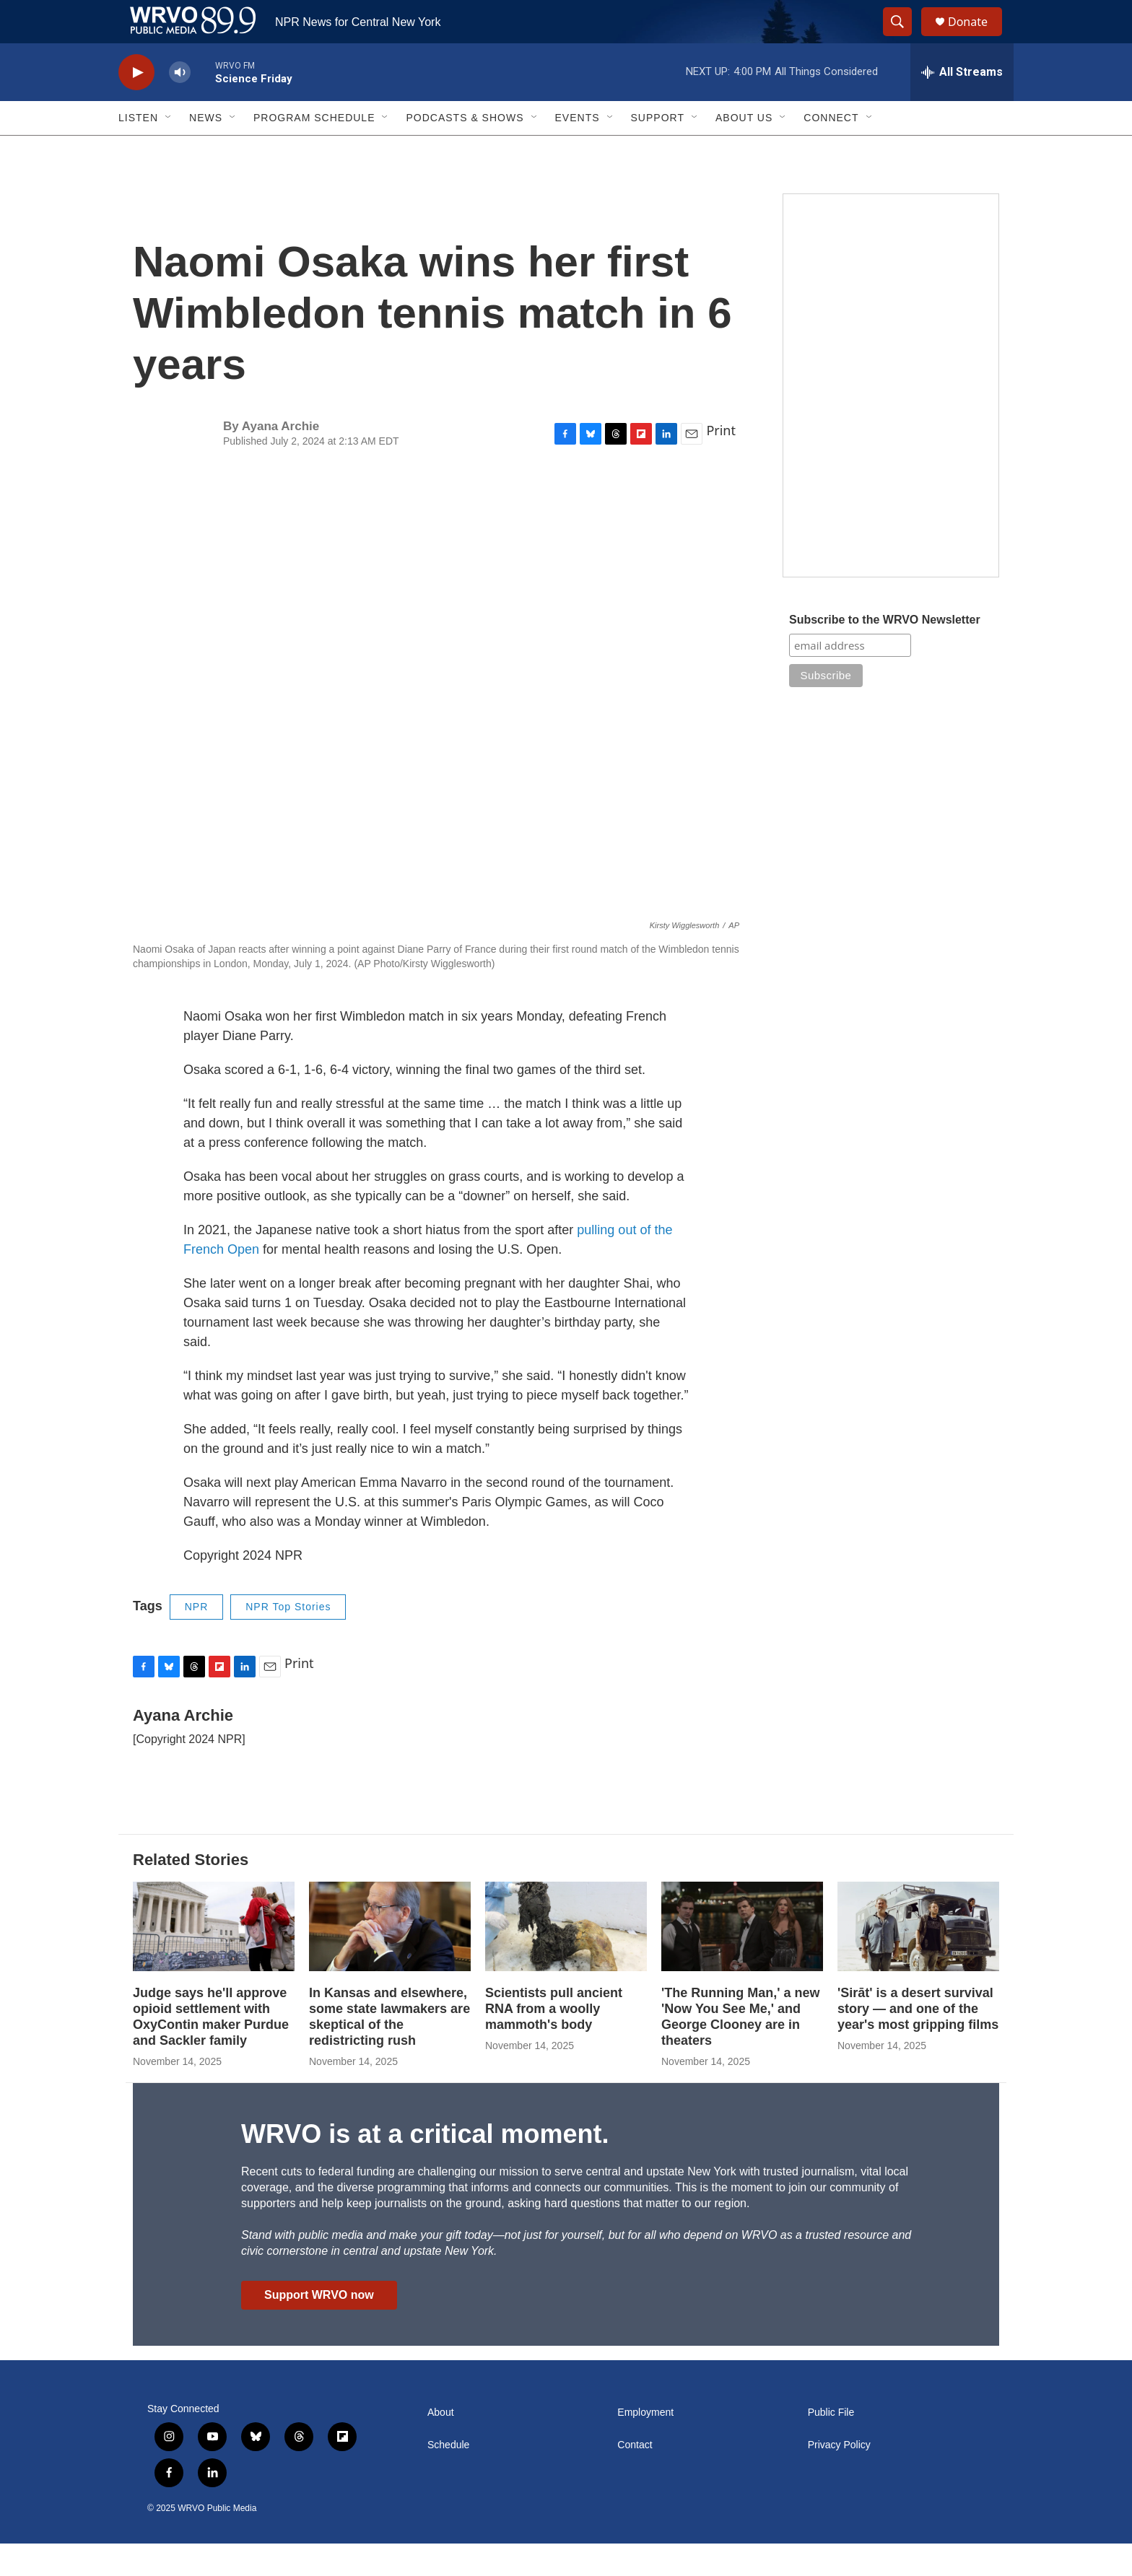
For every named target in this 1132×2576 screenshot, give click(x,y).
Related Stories (190, 1892)
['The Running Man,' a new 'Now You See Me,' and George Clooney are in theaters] (742, 1959)
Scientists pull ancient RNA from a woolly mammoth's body (553, 2041)
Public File (831, 2445)
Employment (645, 2445)
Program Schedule (314, 150)
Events (577, 150)
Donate (976, 37)
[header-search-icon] (903, 38)
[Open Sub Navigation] (169, 150)
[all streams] (962, 105)
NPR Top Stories (288, 1639)
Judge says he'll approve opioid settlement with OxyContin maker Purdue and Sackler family (211, 2049)
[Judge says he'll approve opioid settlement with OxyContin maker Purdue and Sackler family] (214, 1959)
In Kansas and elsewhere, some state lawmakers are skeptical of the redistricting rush (389, 2049)
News (205, 150)
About (440, 2445)
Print (721, 462)
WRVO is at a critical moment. (425, 2166)
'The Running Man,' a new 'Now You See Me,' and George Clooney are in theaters (740, 2049)
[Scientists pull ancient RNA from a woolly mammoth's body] (566, 1959)
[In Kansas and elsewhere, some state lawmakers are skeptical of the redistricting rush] (390, 1959)
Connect (831, 150)
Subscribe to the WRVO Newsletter (884, 652)
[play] (136, 105)
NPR (197, 1639)
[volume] (179, 105)
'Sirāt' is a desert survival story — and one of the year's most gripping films (917, 2041)
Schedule (448, 2477)
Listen (138, 150)
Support (657, 150)
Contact (634, 2477)
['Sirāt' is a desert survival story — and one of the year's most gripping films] (918, 1959)
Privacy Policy (839, 2477)
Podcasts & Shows (464, 150)
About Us (743, 150)
